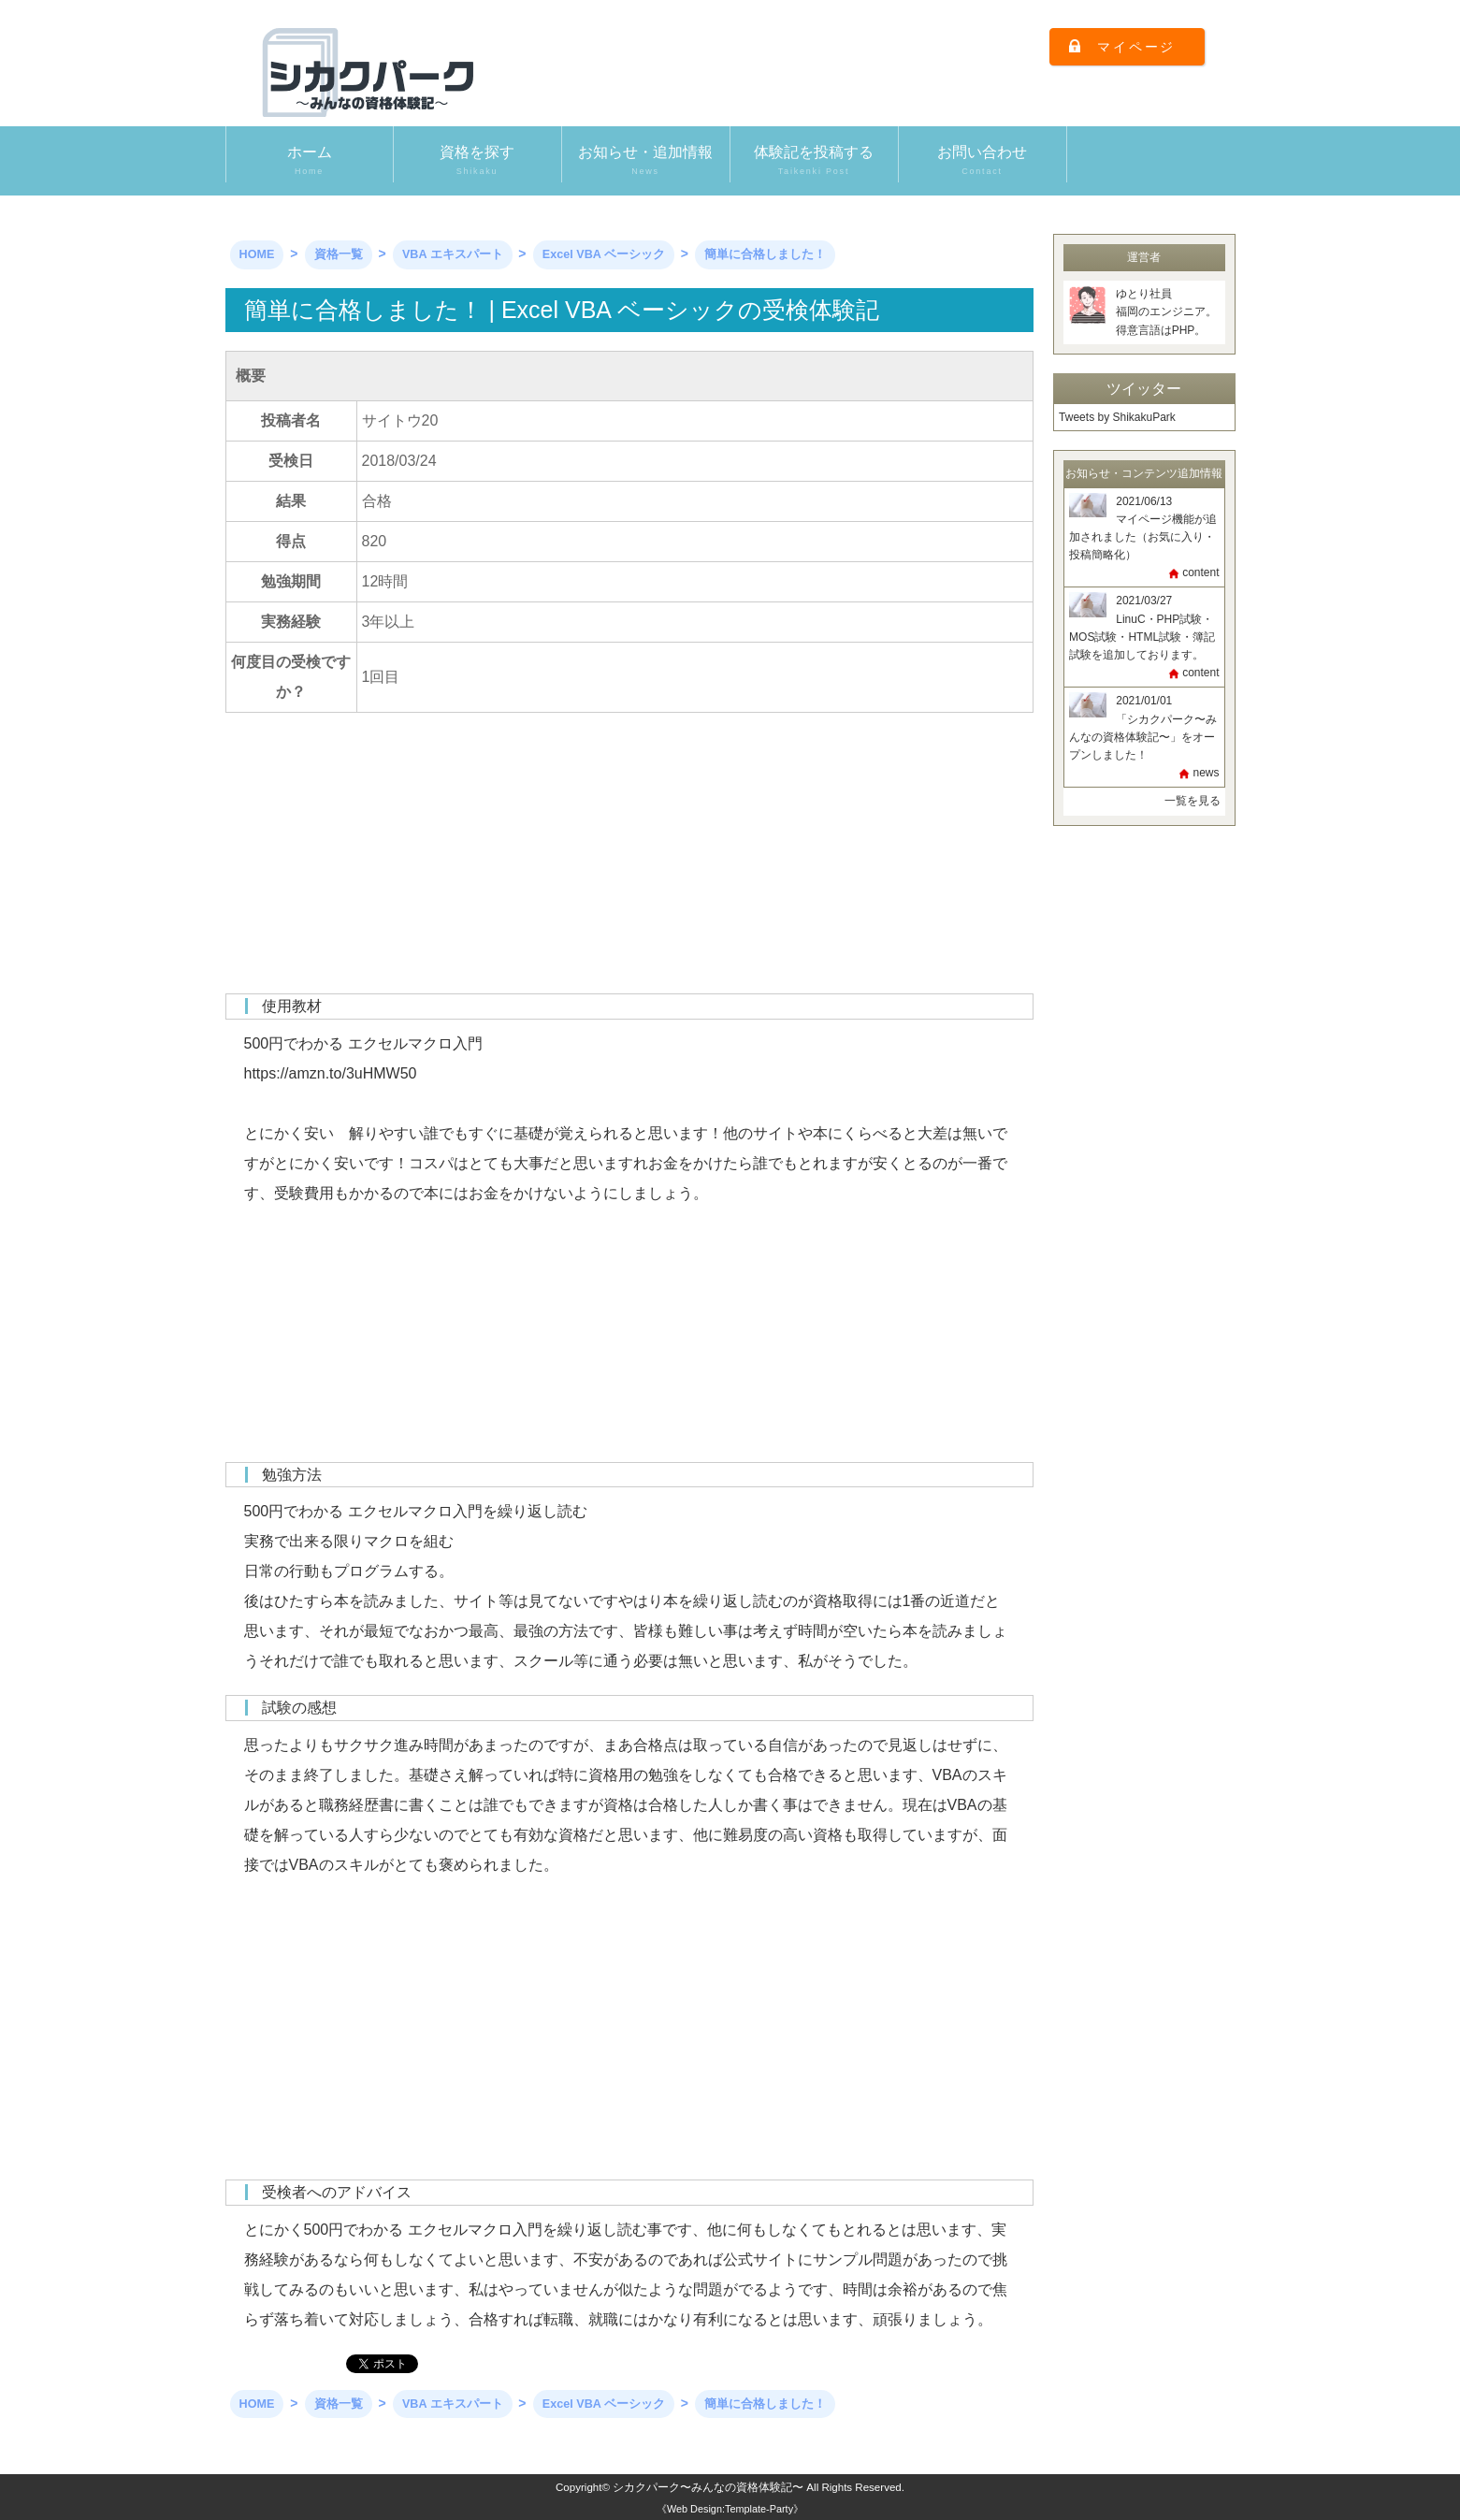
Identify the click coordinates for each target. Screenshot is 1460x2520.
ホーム (309, 161)
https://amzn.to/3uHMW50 (330, 1073)
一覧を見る (1192, 800)
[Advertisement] (629, 862)
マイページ (1136, 46)
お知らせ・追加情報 (646, 161)
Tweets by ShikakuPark (1117, 417)
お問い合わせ (982, 161)
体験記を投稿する (814, 161)
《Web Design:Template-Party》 (730, 2508)
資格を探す (477, 161)
